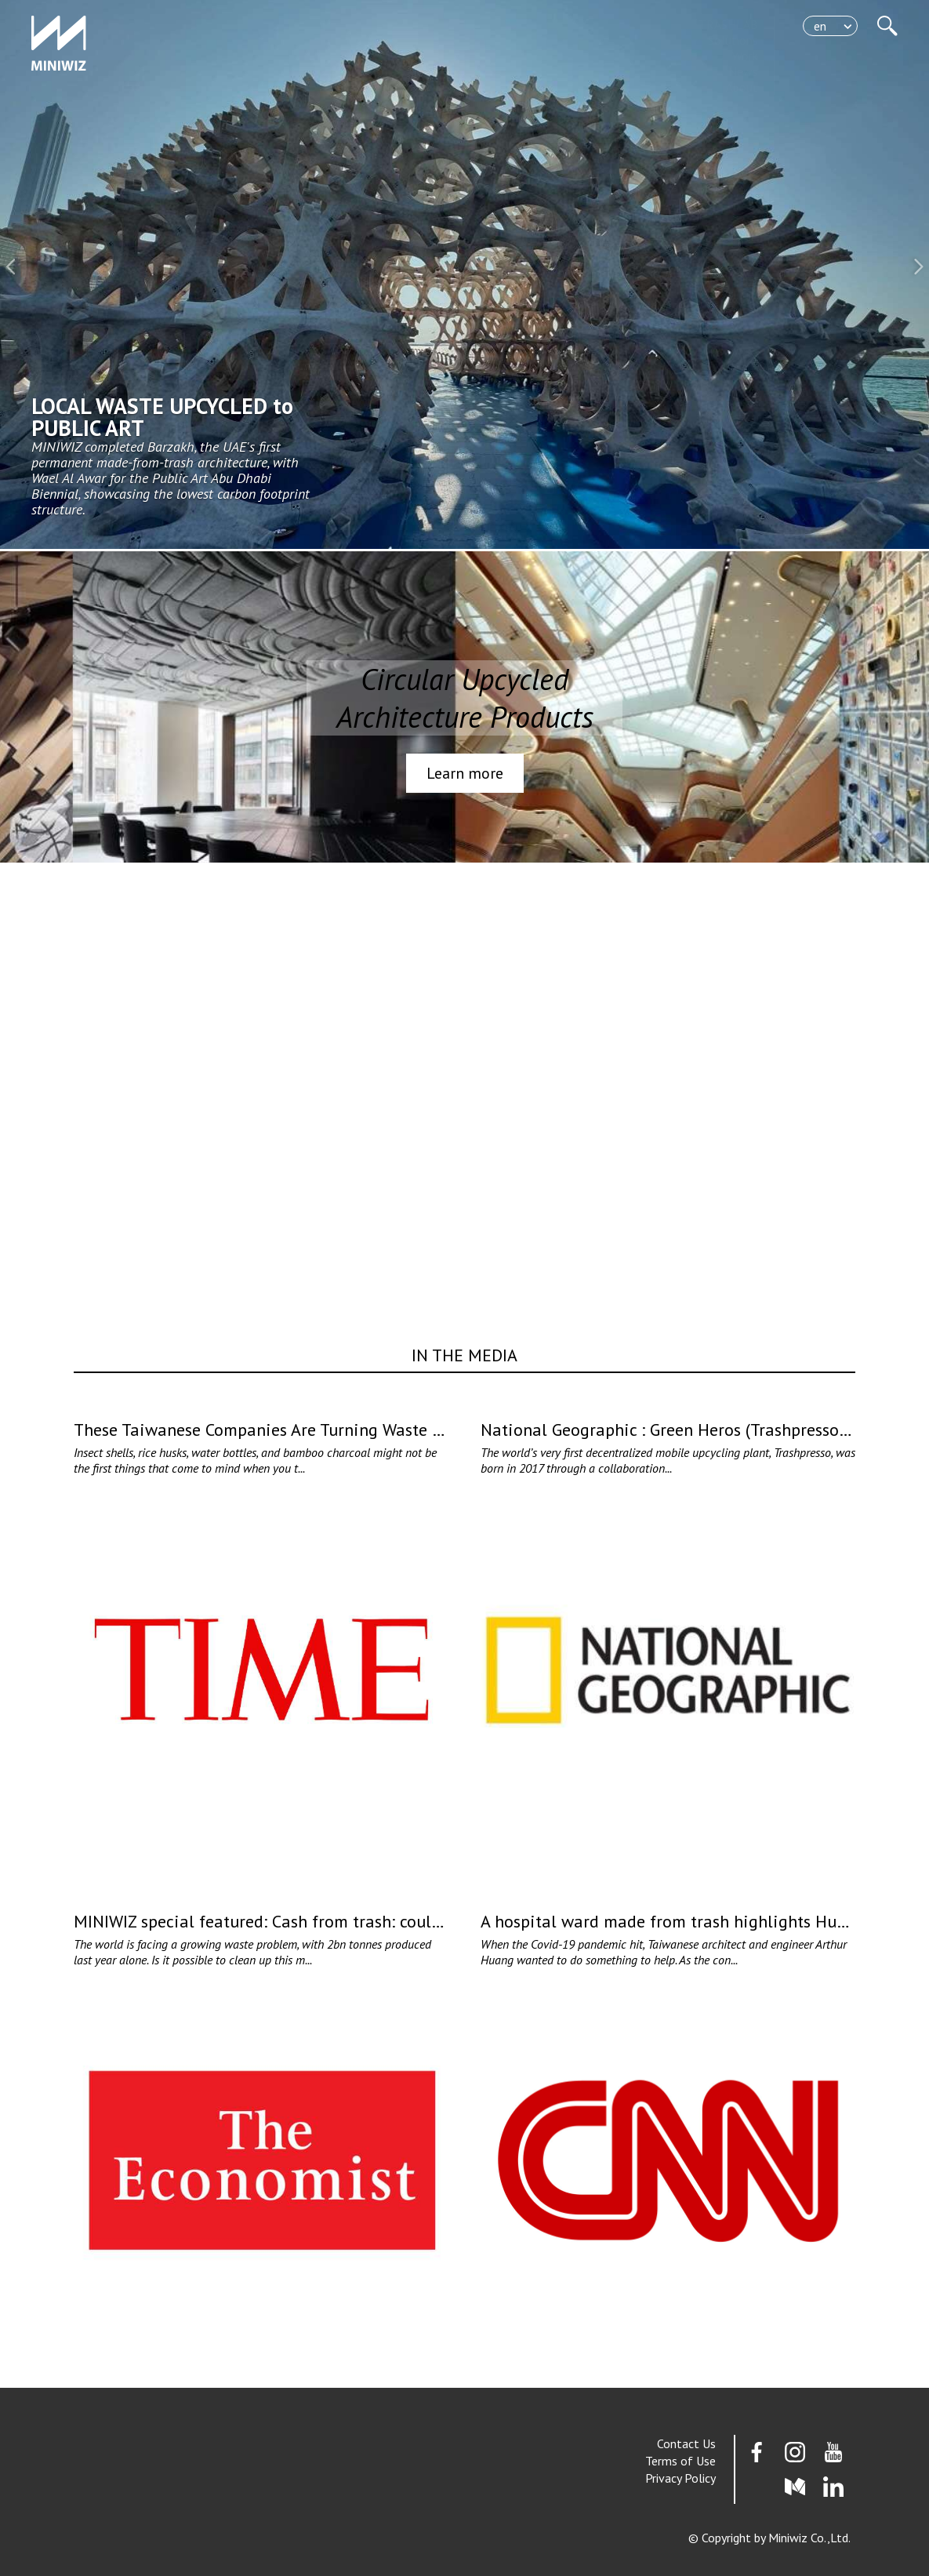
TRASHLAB (712, 24)
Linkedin (833, 2486)
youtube (833, 2452)
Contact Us (686, 2443)
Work (729, 56)
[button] (12, 266)
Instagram (795, 2452)
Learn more (464, 773)
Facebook (756, 2452)
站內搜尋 (887, 26)
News (727, 71)
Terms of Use (680, 2461)
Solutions (717, 40)
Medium (795, 2486)
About (726, 87)
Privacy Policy (680, 2478)
